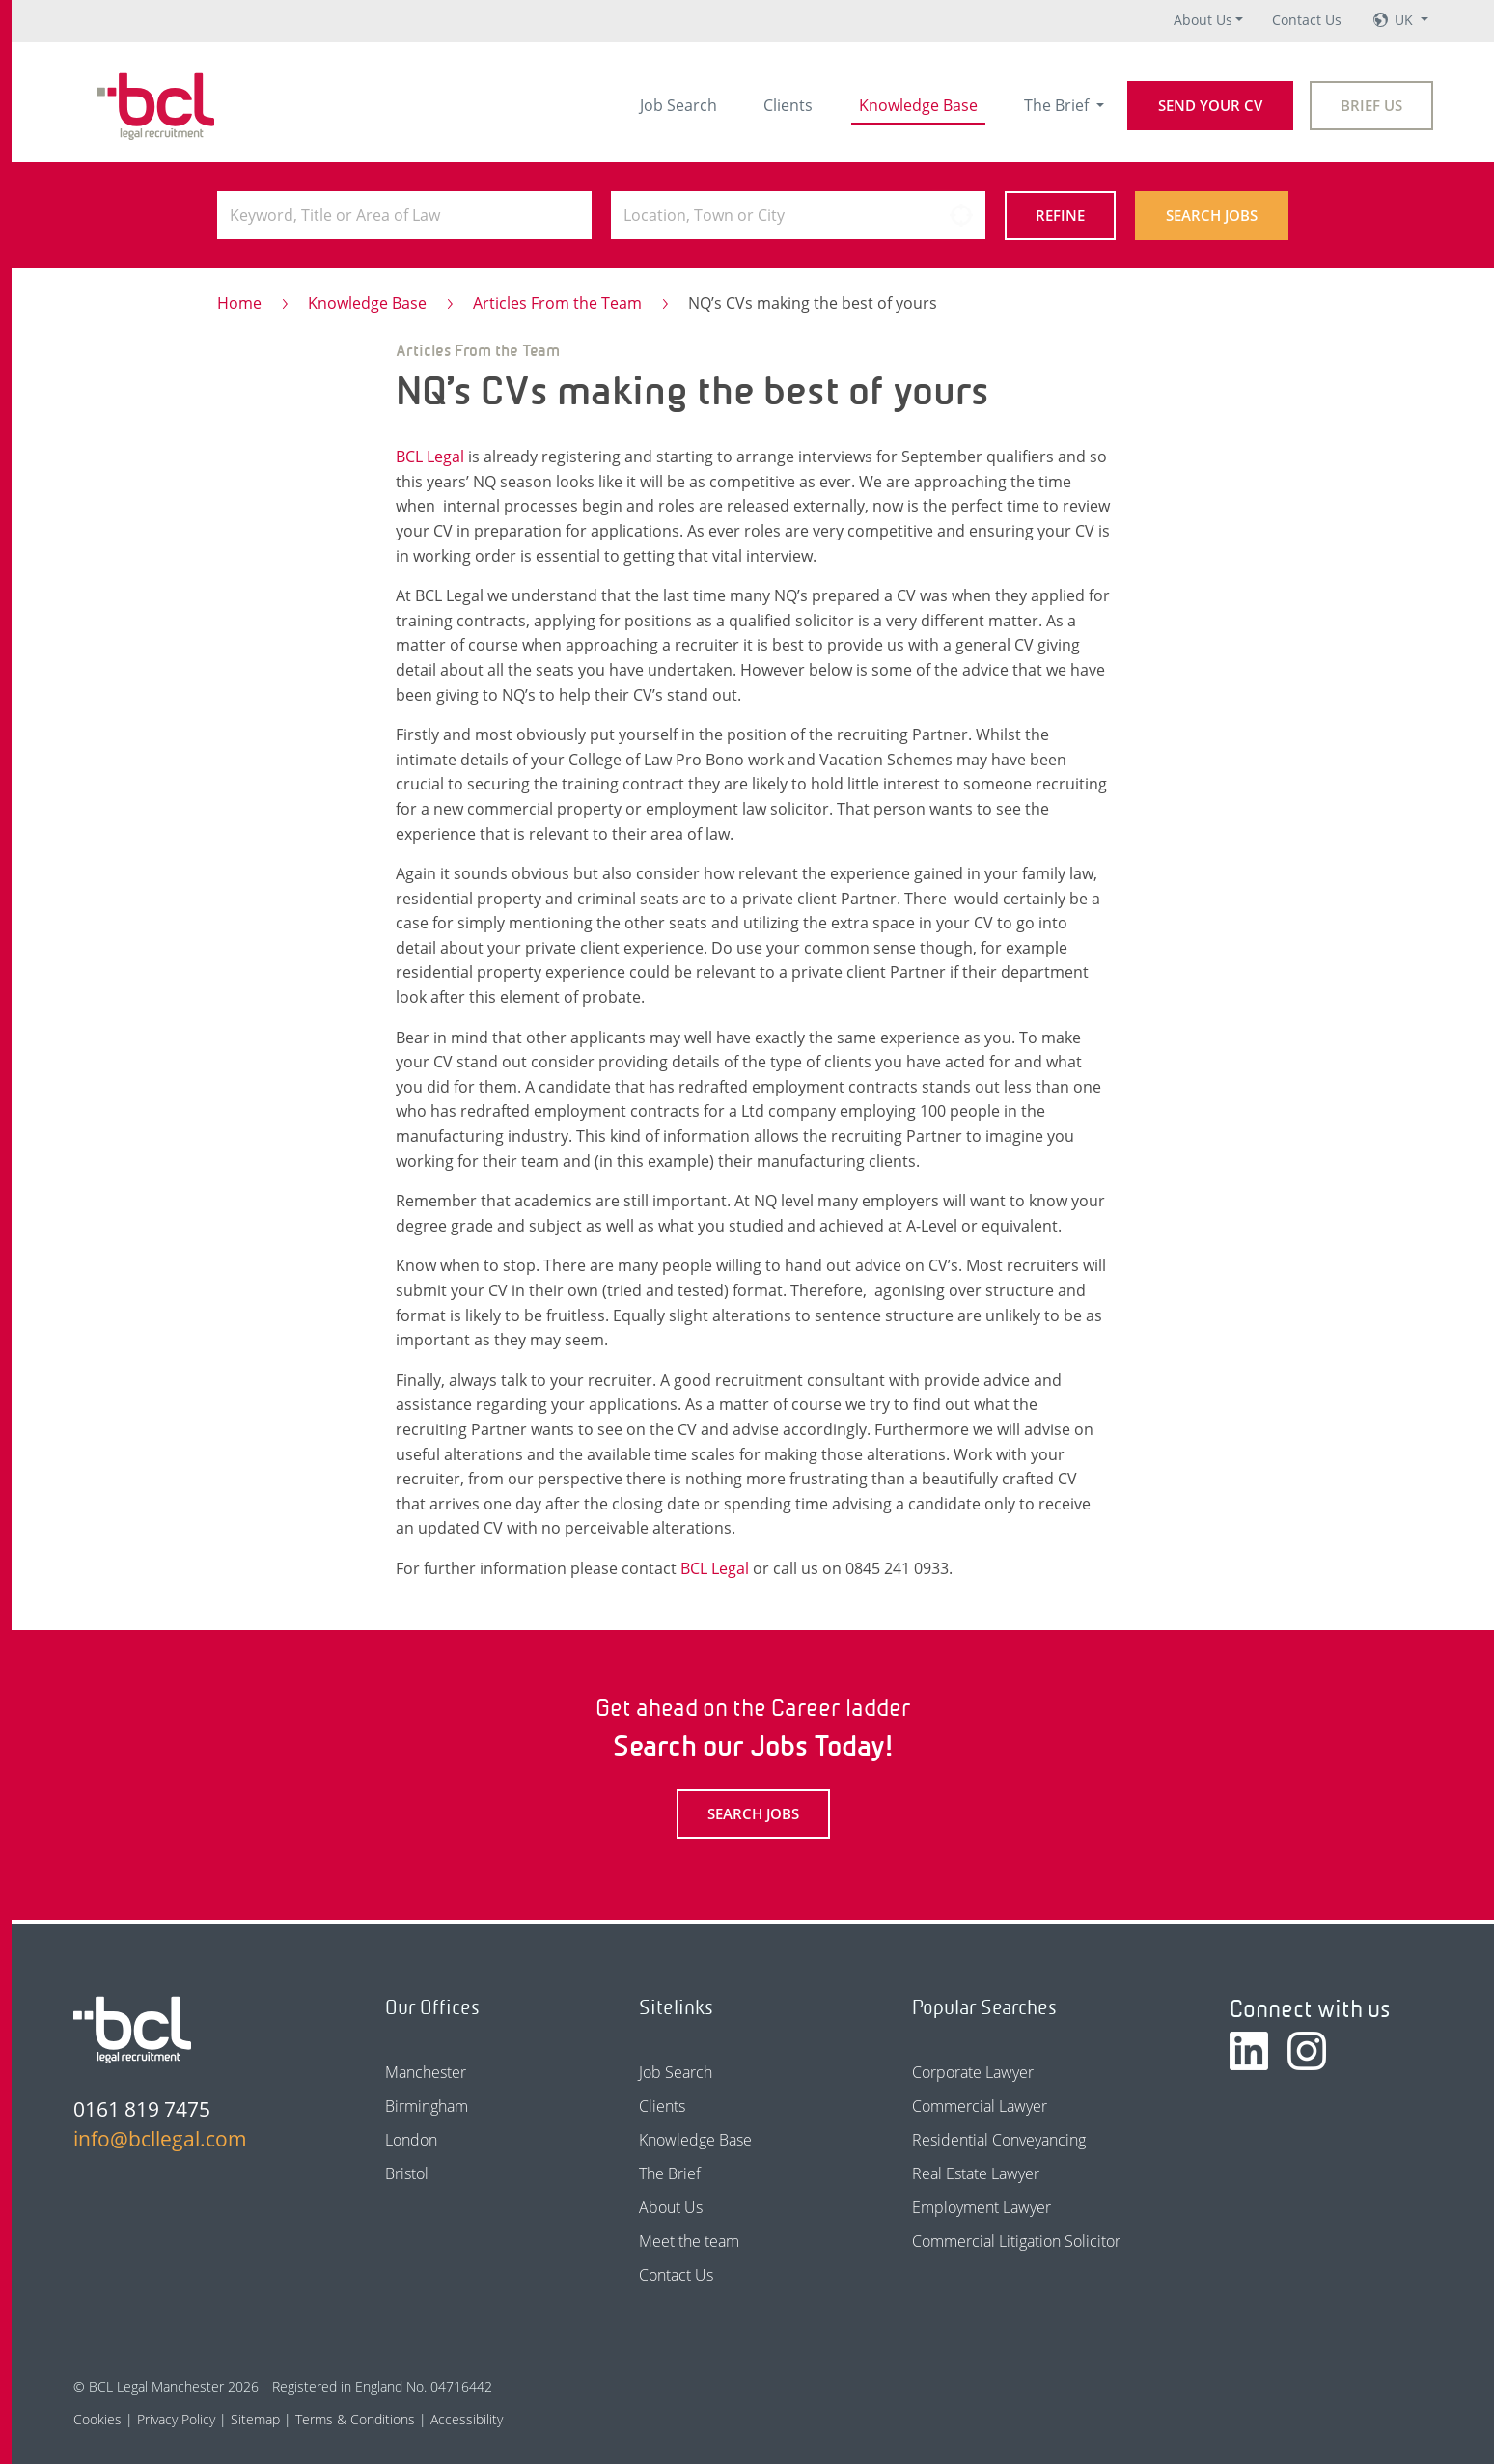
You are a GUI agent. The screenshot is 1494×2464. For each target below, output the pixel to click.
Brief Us (1371, 105)
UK (1406, 20)
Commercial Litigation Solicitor (1016, 2241)
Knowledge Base (918, 105)
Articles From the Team (557, 303)
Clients (788, 105)
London (411, 2139)
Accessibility (466, 2419)
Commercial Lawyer (979, 2106)
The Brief (1058, 105)
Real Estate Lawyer (975, 2173)
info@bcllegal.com (160, 2138)
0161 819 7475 (141, 2108)
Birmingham (426, 2106)
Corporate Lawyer (973, 2072)
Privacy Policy (176, 2419)
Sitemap (255, 2419)
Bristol (407, 2173)
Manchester (425, 2072)
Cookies (97, 2419)
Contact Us (1307, 20)
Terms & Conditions (355, 2419)
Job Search (678, 105)
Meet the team (689, 2241)
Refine (1060, 215)
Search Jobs (1212, 215)
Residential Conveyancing (999, 2139)
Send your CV (1210, 105)
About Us (1203, 20)
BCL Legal (430, 456)
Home (239, 303)
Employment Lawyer (981, 2207)
